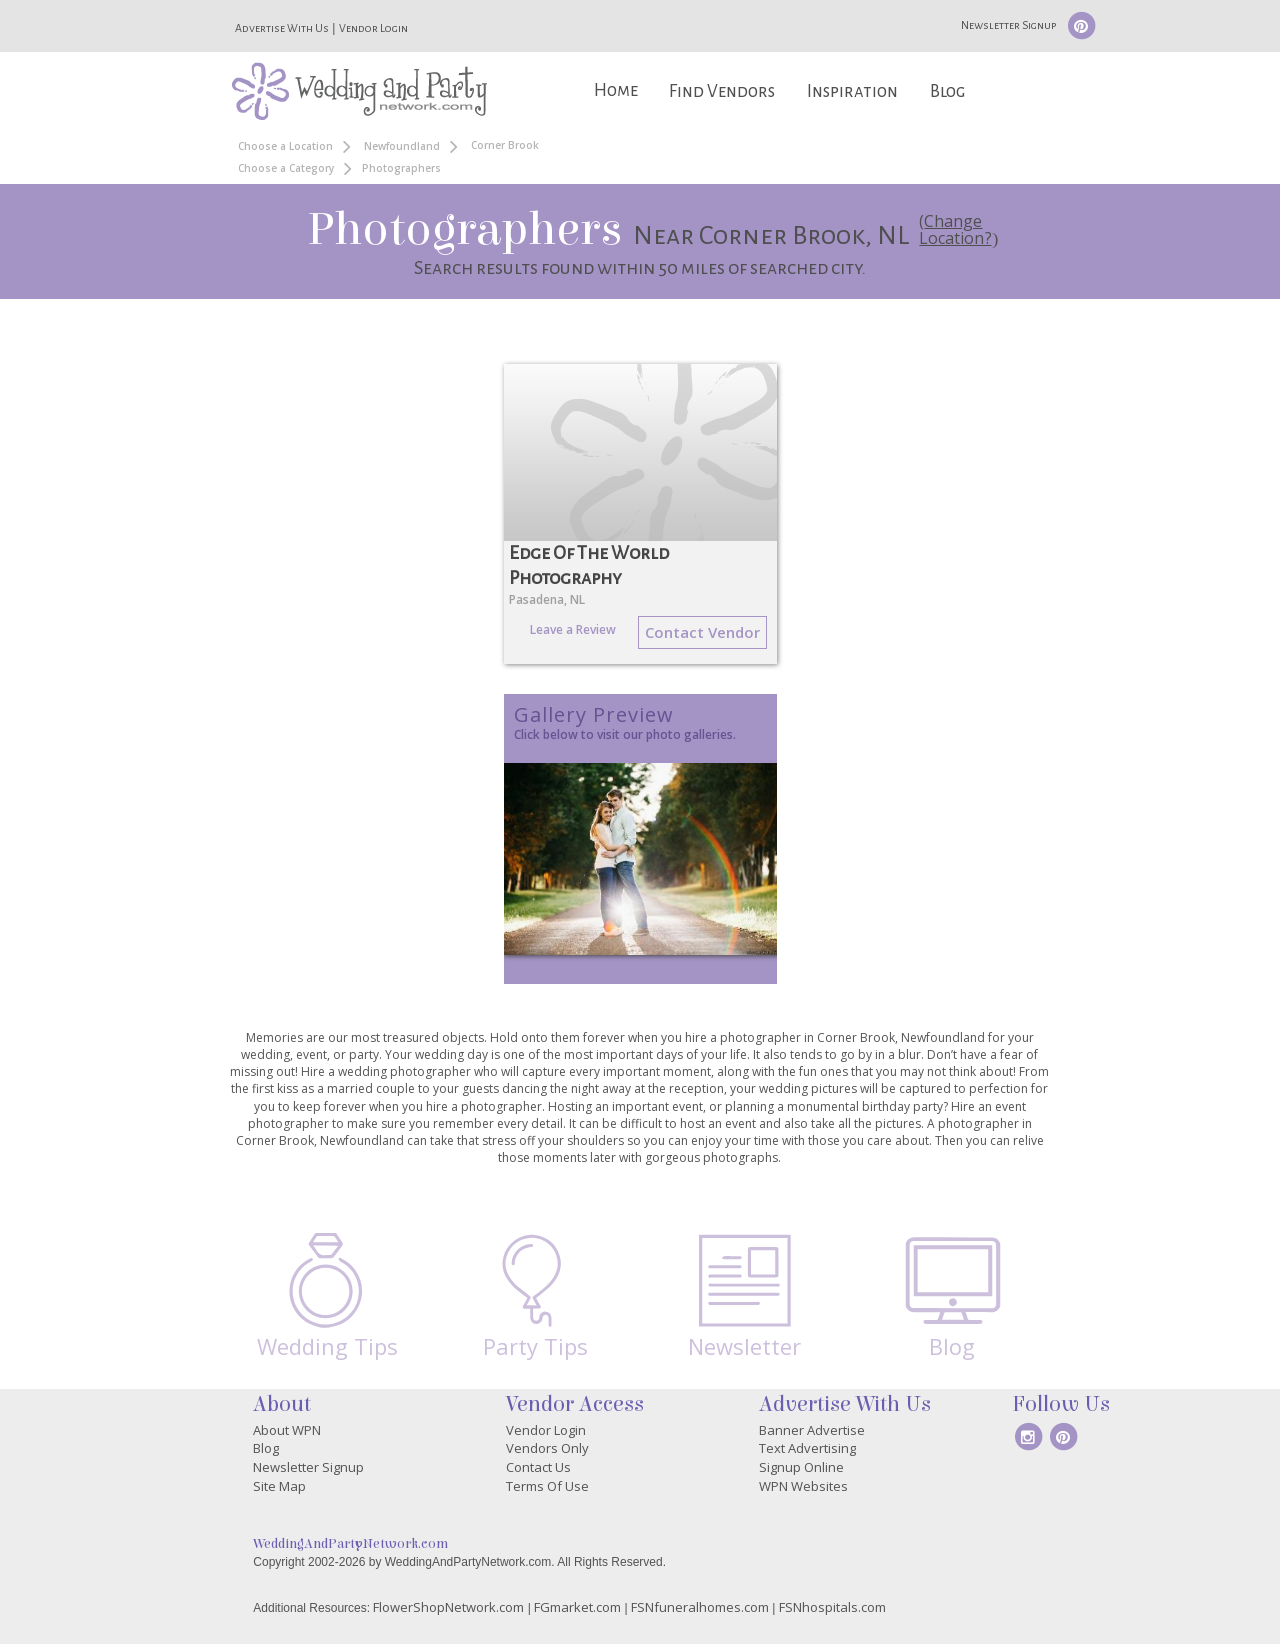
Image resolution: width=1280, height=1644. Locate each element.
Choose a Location (285, 146)
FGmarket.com (577, 1607)
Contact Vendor (702, 632)
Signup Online (801, 1467)
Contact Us (538, 1467)
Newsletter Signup (1008, 25)
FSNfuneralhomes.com (700, 1607)
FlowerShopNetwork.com (448, 1607)
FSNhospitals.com (832, 1607)
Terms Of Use (547, 1486)
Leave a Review (573, 629)
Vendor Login (373, 28)
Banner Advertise (812, 1430)
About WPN (287, 1430)
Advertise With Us (282, 28)
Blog (947, 91)
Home (616, 90)
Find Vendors (722, 91)
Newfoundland (402, 146)
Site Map (279, 1486)
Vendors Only (547, 1448)
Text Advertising (807, 1448)
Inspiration (852, 91)
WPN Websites (803, 1486)
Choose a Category (286, 168)
